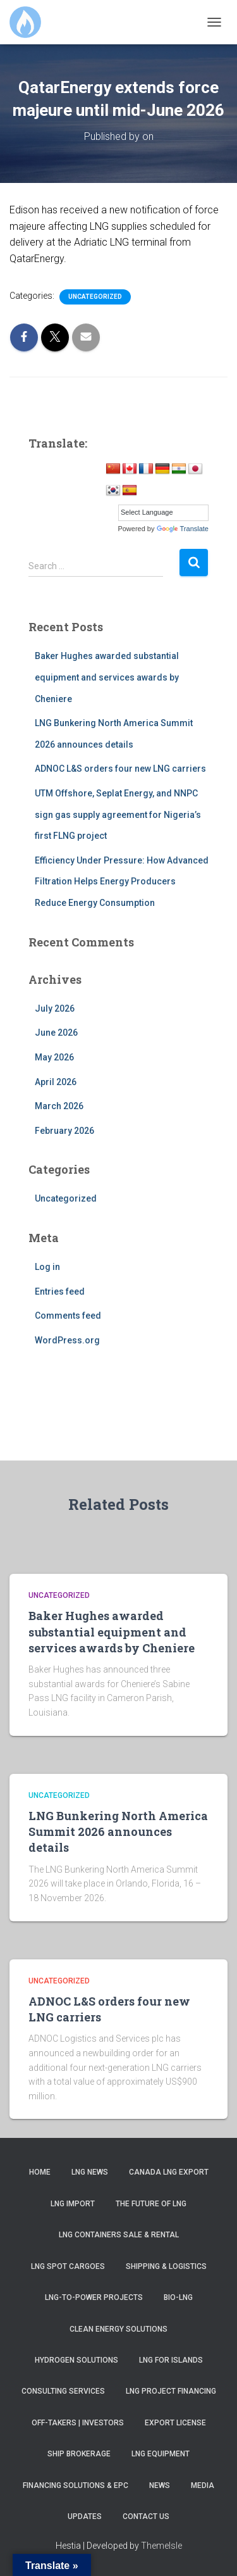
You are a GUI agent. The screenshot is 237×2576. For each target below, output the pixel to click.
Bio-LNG (178, 2297)
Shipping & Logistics (166, 2266)
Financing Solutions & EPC (75, 2485)
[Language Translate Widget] (163, 513)
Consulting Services (63, 2391)
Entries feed (60, 1291)
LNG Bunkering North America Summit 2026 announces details (118, 1831)
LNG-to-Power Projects (94, 2297)
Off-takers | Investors (78, 2422)
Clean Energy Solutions (118, 2329)
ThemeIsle (161, 2546)
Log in (47, 1267)
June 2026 (56, 1032)
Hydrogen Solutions (76, 2360)
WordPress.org (67, 1340)
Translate (183, 528)
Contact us (146, 2516)
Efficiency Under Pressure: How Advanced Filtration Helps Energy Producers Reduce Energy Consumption (122, 881)
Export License (175, 2422)
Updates (85, 2516)
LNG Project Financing (171, 2391)
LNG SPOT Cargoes (68, 2266)
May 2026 (54, 1057)
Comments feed (68, 1315)
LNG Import (73, 2203)
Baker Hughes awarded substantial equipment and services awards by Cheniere (107, 677)
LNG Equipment (160, 2453)
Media (202, 2485)
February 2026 (64, 1131)
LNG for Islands (171, 2360)
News (159, 2485)
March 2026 (59, 1106)
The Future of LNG (151, 2203)
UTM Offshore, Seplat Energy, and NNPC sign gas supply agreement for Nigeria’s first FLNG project (118, 814)
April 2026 (55, 1082)
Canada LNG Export (169, 2172)
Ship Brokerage (79, 2453)
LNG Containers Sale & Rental (119, 2234)
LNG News (89, 2172)
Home (40, 2172)
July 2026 (55, 1008)
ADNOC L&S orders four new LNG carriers (120, 768)
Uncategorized (95, 296)
